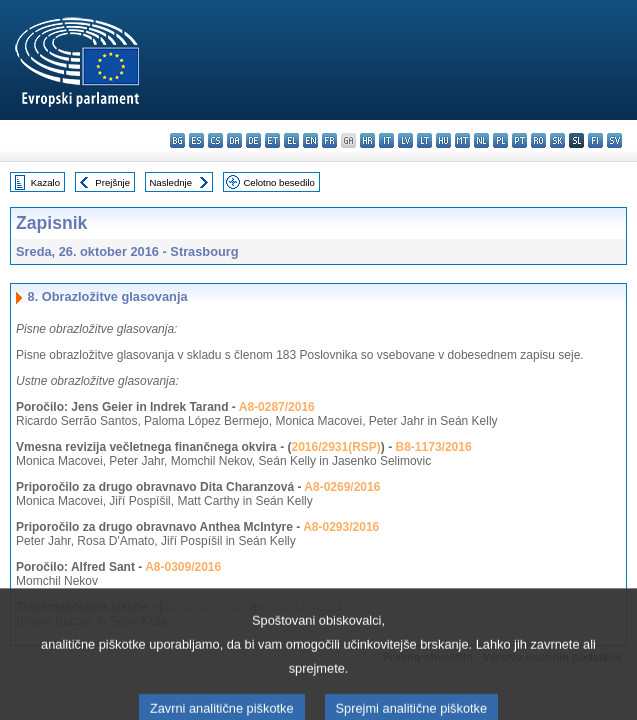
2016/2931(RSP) (335, 447)
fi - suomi (595, 140)
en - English (310, 140)
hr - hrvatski (367, 140)
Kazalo (45, 182)
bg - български (177, 140)
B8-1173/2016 (434, 447)
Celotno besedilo (278, 182)
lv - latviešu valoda (405, 140)
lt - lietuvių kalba (424, 140)
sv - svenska (614, 140)
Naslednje (170, 182)
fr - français (329, 140)
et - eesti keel (272, 140)
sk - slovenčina (557, 140)
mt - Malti (462, 140)
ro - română (538, 140)
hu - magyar (443, 140)
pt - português (519, 140)
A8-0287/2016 (277, 407)
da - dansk (234, 140)
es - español (196, 140)
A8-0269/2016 (342, 487)
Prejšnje (112, 182)
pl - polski (500, 140)
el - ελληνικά (291, 140)
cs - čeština (215, 140)
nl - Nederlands (481, 140)
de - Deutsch (253, 140)
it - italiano (386, 140)
